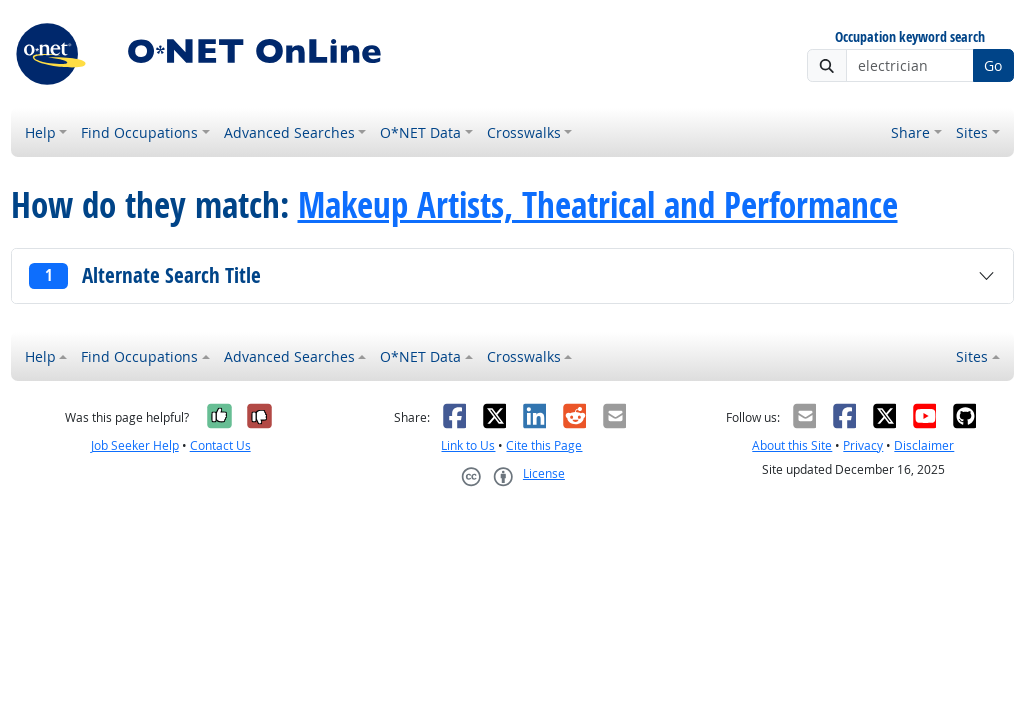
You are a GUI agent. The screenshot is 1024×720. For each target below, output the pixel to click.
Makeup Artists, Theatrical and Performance (598, 205)
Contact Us (220, 445)
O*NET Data (420, 132)
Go (993, 65)
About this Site (792, 445)
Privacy (863, 445)
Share (910, 132)
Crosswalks (524, 132)
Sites (972, 132)
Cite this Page (544, 445)
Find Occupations (139, 132)
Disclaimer (924, 445)
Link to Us (468, 445)
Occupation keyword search (910, 37)
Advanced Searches (289, 132)
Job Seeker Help (135, 445)
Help (40, 132)
